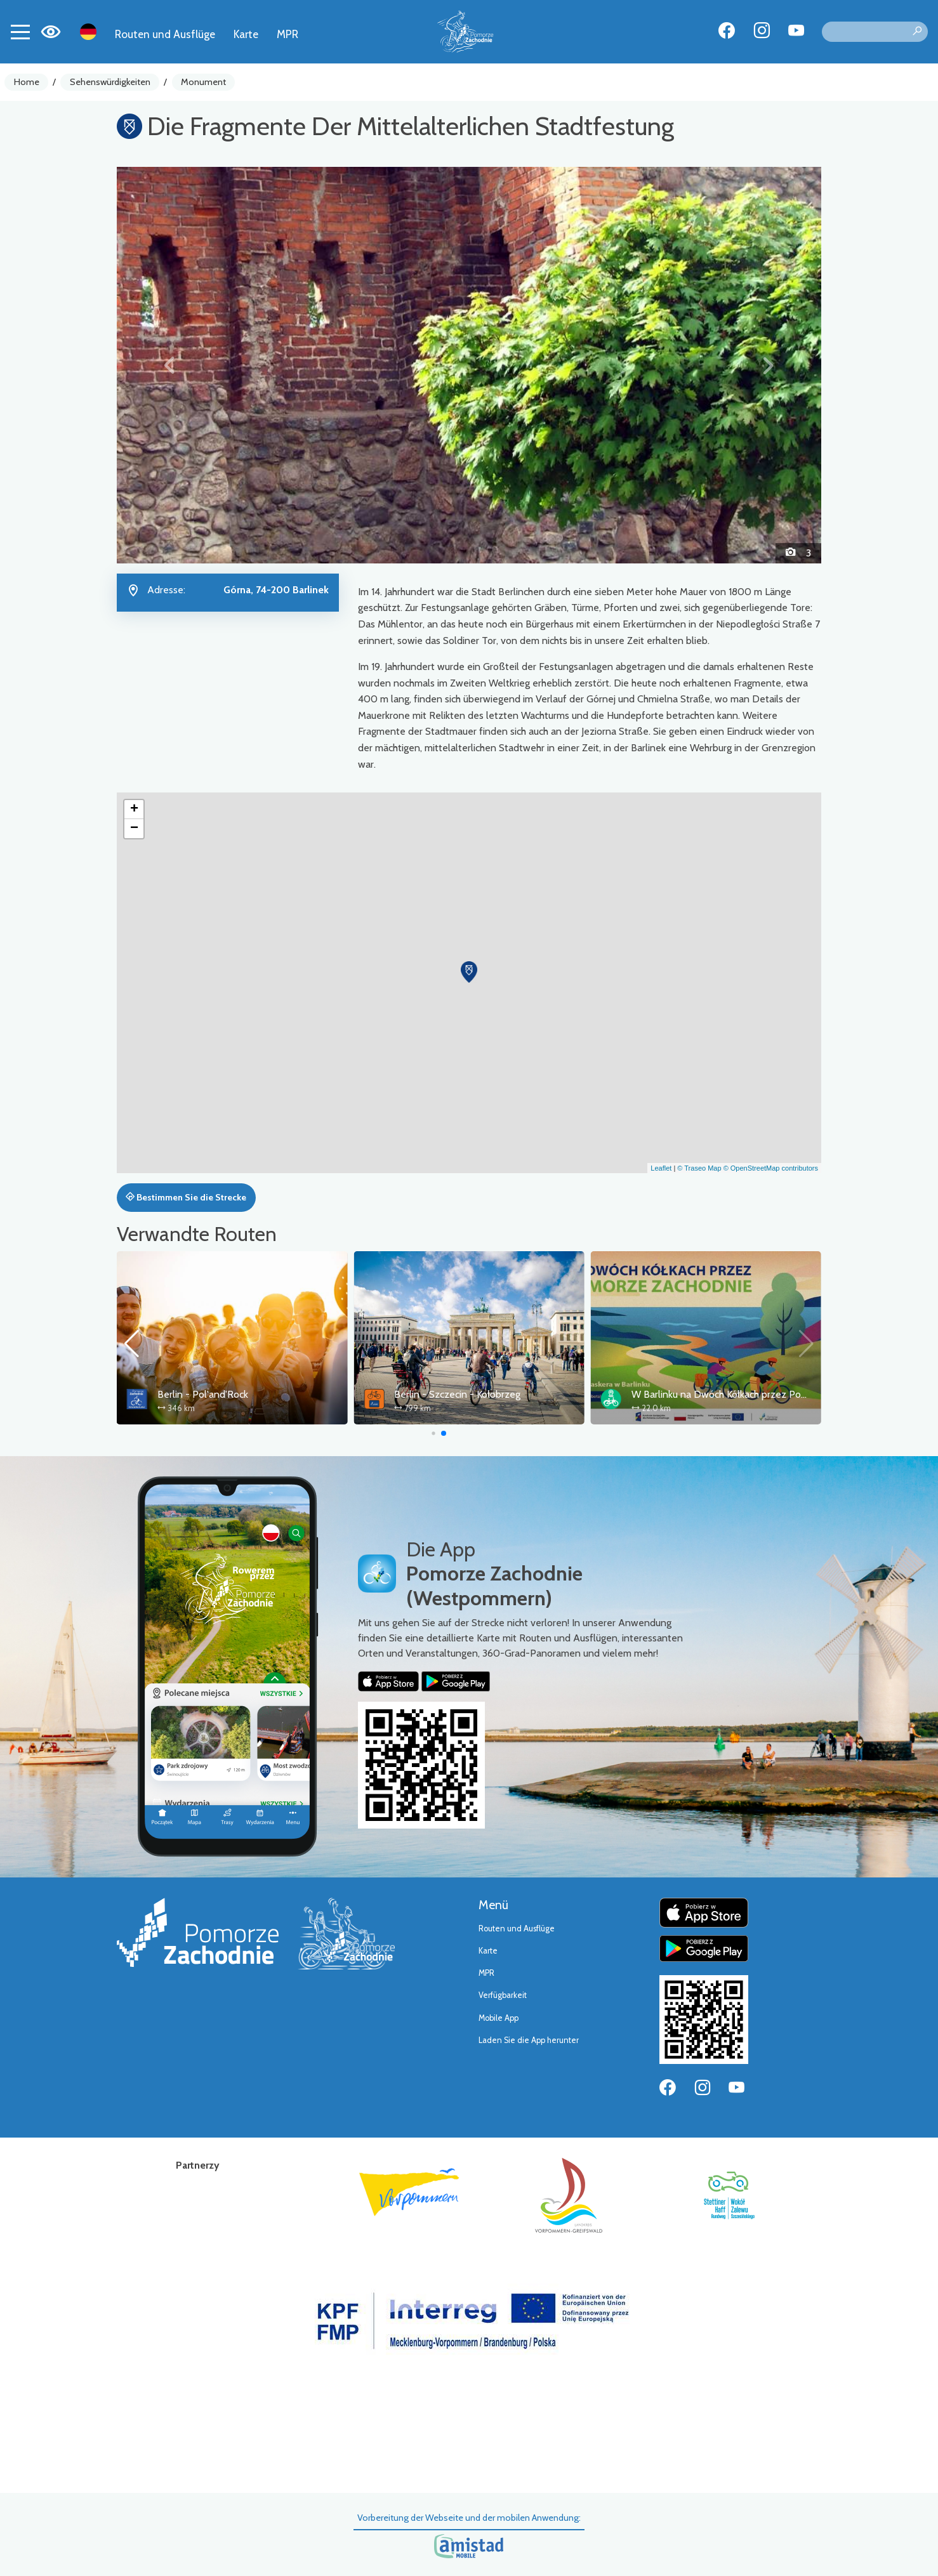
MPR (287, 34)
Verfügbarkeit (503, 1995)
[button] (170, 365)
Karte (246, 34)
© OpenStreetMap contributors (770, 1168)
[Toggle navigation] (20, 31)
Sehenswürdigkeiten (110, 82)
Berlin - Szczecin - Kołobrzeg (458, 1394)
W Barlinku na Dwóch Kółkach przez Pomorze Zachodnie (753, 1394)
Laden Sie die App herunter (529, 2040)
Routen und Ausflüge (165, 34)
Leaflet (661, 1168)
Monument (203, 82)
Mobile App (499, 2018)
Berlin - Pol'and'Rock (202, 1394)
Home (26, 82)
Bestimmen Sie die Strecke (186, 1197)
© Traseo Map (699, 1168)
